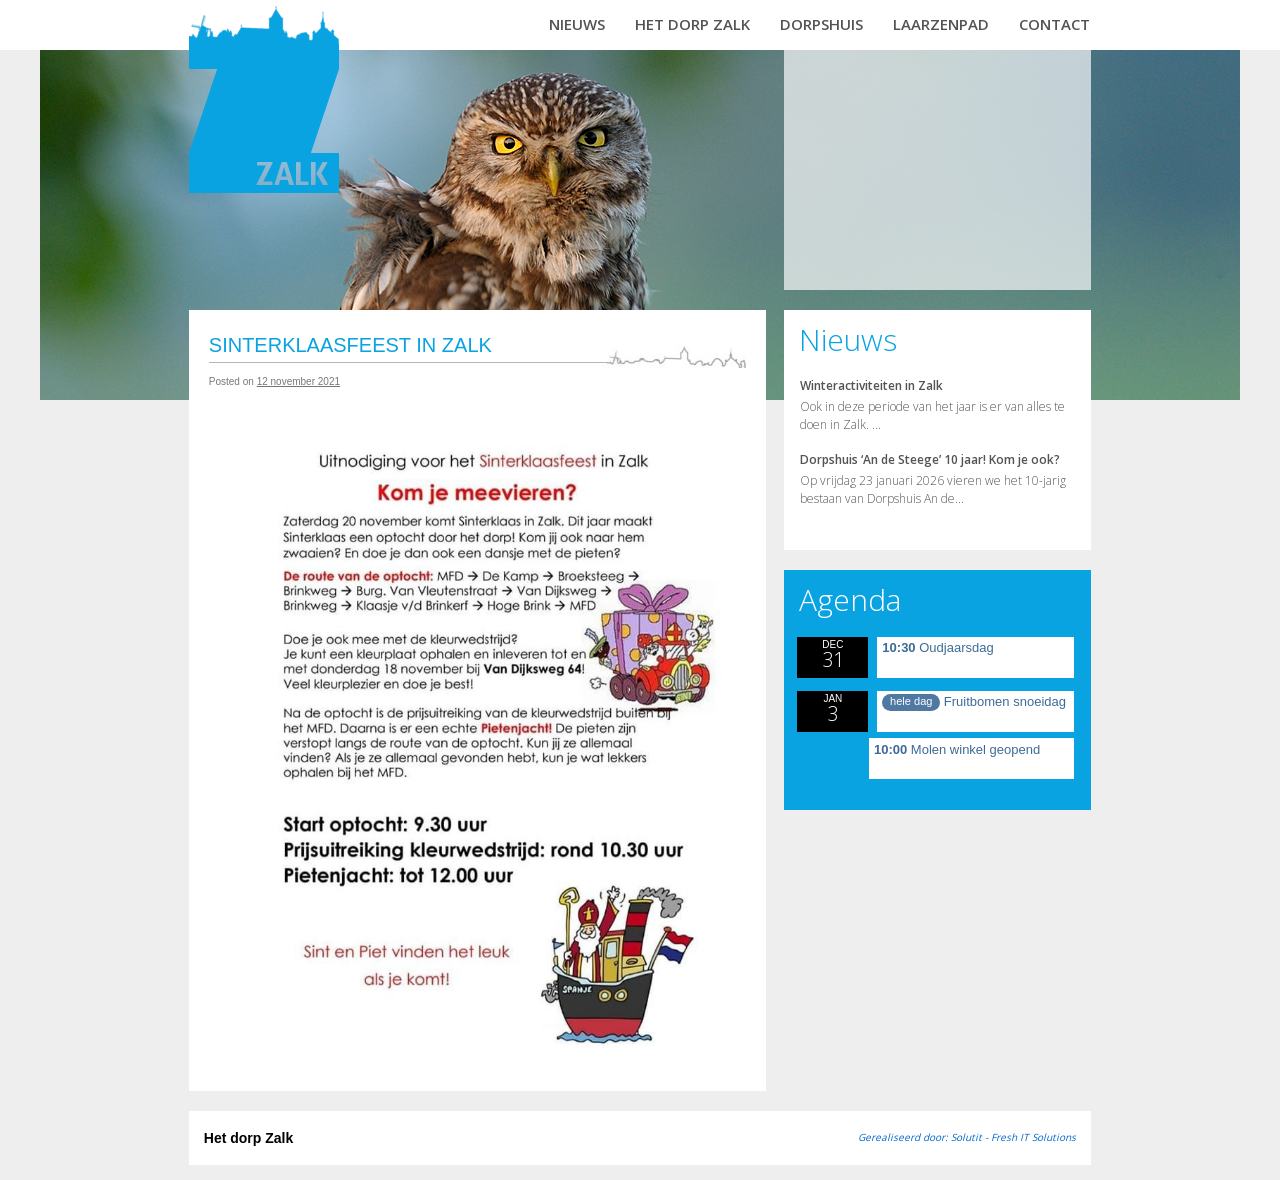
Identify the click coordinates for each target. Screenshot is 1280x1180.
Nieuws (577, 24)
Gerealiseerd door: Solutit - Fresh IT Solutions (967, 1137)
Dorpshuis (821, 24)
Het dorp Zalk (692, 24)
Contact (1054, 24)
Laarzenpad (941, 24)
